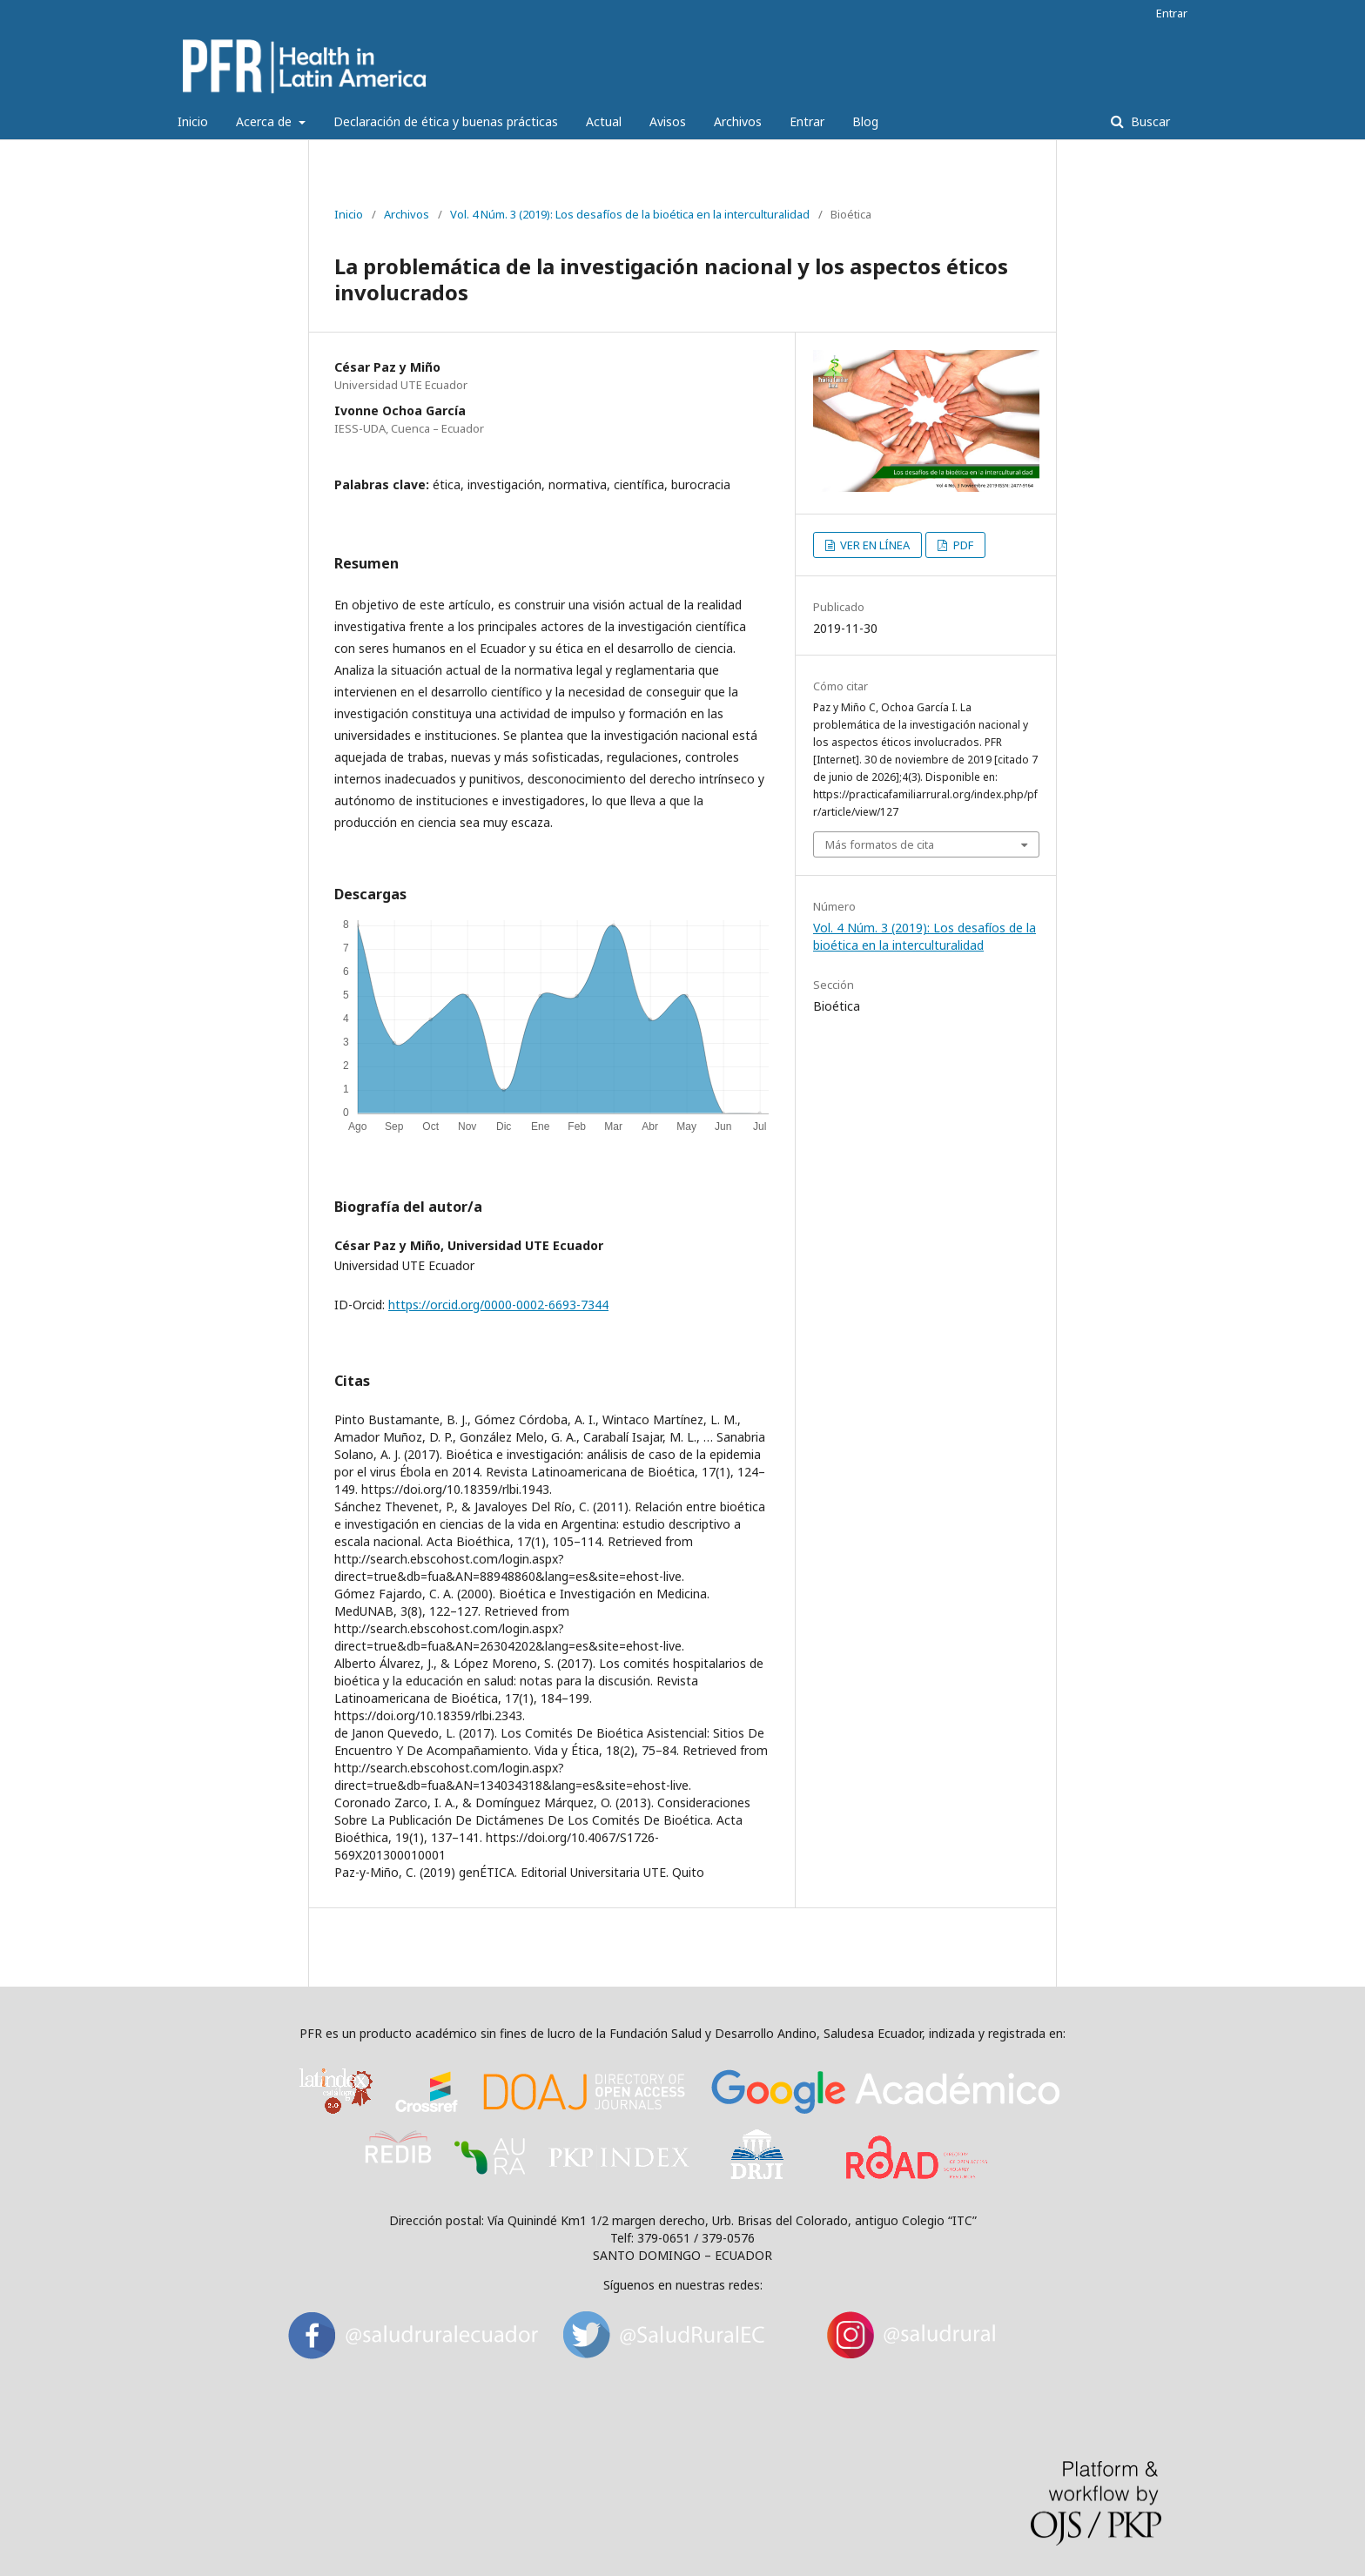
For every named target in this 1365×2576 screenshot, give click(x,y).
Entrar (807, 121)
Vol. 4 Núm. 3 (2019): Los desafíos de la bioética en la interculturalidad (630, 214)
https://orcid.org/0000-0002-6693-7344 (498, 1304)
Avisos (667, 121)
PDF (962, 545)
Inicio (193, 121)
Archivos (738, 121)
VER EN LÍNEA (873, 545)
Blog (865, 121)
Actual (604, 121)
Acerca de (265, 121)
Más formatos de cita (879, 844)
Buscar (1148, 121)
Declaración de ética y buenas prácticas (445, 121)
